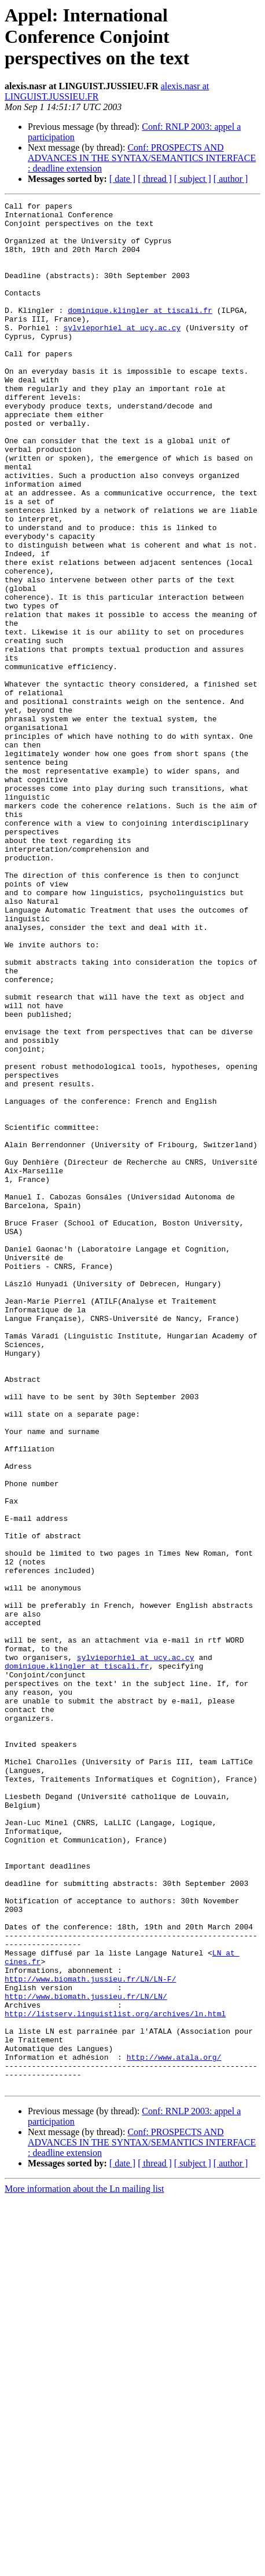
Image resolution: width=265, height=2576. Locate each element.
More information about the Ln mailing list (84, 2566)
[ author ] (231, 179)
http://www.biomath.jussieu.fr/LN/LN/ (86, 2356)
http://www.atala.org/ (174, 2429)
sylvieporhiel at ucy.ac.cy (122, 353)
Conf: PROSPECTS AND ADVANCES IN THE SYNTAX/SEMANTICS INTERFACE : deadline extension (142, 158)
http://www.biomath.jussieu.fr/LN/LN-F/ (90, 2335)
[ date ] (122, 179)
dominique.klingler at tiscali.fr (140, 332)
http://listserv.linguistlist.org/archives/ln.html (115, 2376)
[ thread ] (155, 179)
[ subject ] (192, 179)
